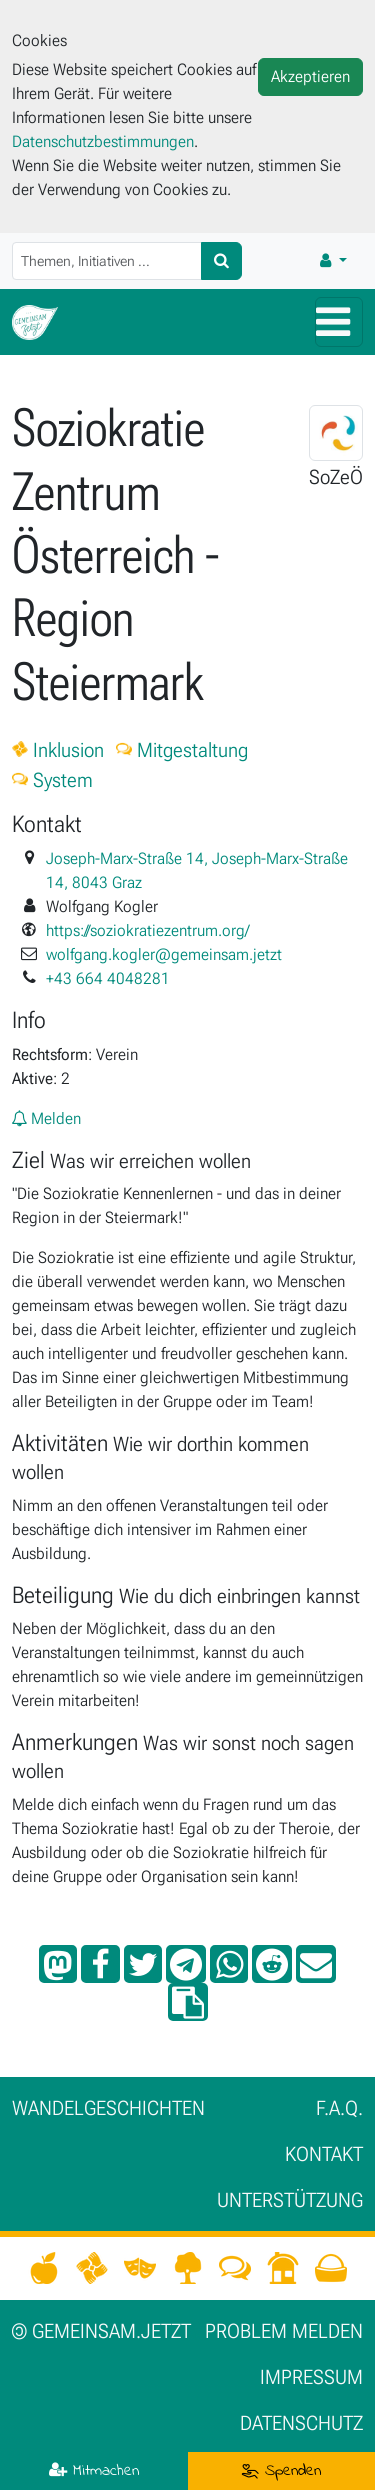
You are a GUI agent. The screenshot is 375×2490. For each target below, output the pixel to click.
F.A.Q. (339, 2108)
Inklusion (58, 750)
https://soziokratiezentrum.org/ (147, 930)
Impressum (311, 2377)
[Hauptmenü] (339, 322)
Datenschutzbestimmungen (103, 141)
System (52, 780)
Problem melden (284, 2331)
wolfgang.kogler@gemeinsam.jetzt (164, 954)
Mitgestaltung (182, 750)
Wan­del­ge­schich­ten (108, 2108)
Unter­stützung (290, 2200)
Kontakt (324, 2154)
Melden (46, 1118)
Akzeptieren (310, 76)
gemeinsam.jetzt (101, 2331)
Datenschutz (301, 2423)
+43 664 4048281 (108, 978)
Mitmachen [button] (94, 2471)
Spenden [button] (281, 2471)
